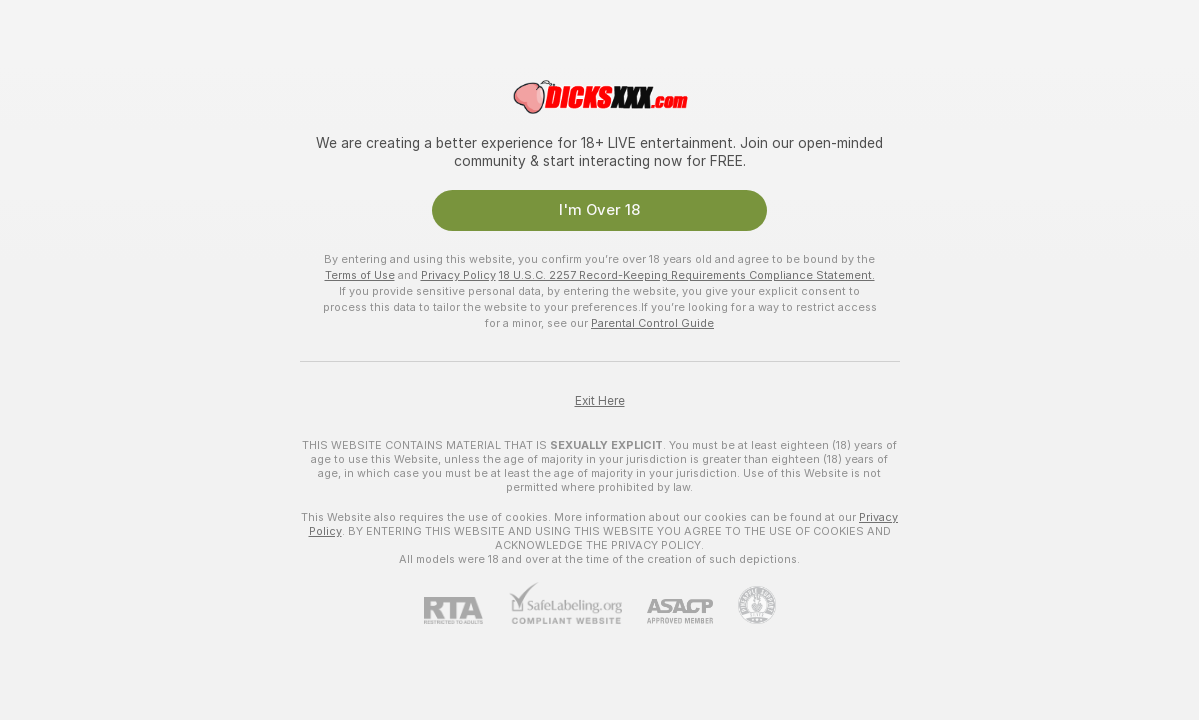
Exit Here (600, 401)
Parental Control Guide (652, 323)
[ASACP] (667, 611)
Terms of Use (360, 275)
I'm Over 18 (599, 210)
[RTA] (466, 610)
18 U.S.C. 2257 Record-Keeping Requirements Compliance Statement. (687, 275)
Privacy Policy (458, 275)
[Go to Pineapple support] (744, 605)
